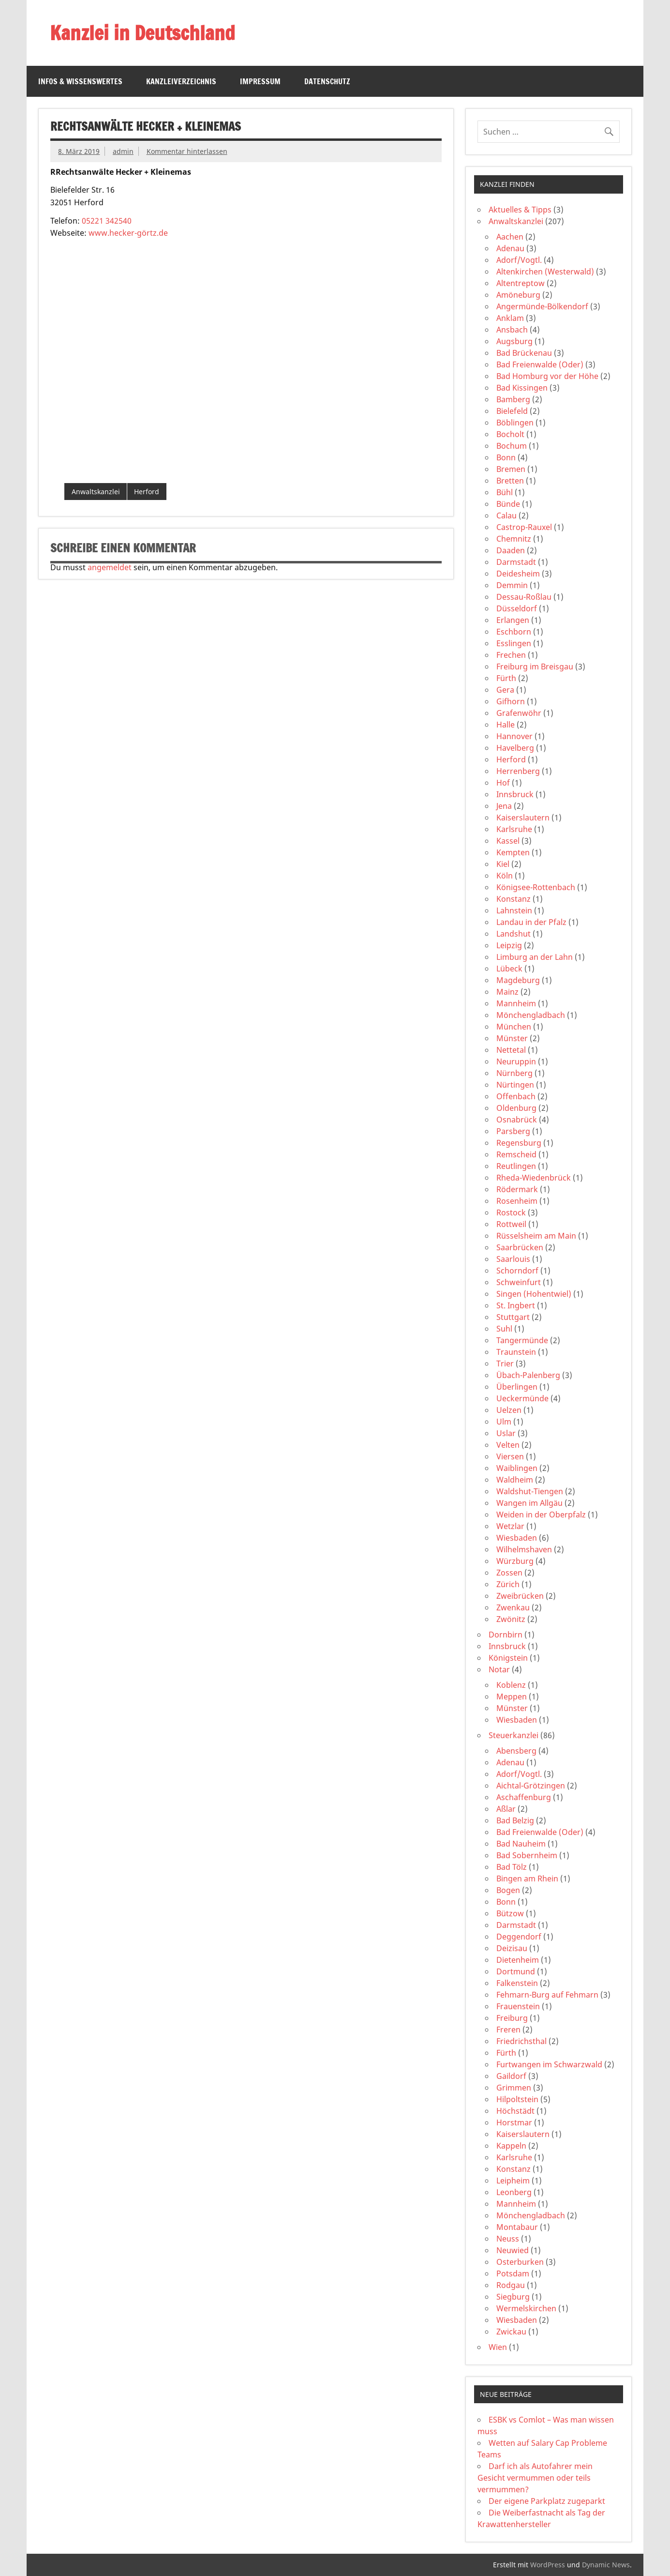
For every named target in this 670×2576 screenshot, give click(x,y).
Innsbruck (515, 794)
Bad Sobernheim (526, 1855)
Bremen (510, 469)
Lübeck (509, 968)
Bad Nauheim (521, 1843)
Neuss (507, 2238)
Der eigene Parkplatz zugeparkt (547, 2501)
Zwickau (511, 2331)
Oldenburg (516, 1108)
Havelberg (515, 747)
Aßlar (506, 1808)
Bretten (510, 480)
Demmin (512, 585)
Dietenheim (517, 1960)
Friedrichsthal (521, 2041)
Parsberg (513, 1131)
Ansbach (512, 329)
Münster (512, 1038)
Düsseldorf (516, 608)
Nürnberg (514, 1073)
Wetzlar (510, 1526)
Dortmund (515, 1971)
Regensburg (518, 1142)
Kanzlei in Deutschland (142, 32)
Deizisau (511, 1948)
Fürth (506, 678)
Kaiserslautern (523, 817)
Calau (506, 515)
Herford (146, 491)
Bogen (508, 1890)
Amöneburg (518, 294)
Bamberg (513, 399)
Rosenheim (516, 1201)
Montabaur (517, 2227)
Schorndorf (517, 1270)
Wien (498, 2347)
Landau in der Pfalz (531, 922)
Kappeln (511, 2145)
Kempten (513, 852)
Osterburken (520, 2262)
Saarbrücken (519, 1247)
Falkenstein (517, 1983)
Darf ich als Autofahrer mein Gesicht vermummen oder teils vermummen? (535, 2478)
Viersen (510, 1456)
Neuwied (512, 2250)
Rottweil (511, 1224)
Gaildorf (511, 2076)
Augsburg (514, 341)
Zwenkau (513, 1607)
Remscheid (516, 1154)
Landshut (513, 933)
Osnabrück (516, 1119)
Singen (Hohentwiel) (533, 1293)
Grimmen (513, 2087)
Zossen (509, 1572)
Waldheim (514, 1479)
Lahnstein (514, 910)
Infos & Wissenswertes (80, 81)
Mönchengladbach (530, 1015)
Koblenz (511, 1685)
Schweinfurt (518, 1282)
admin (123, 151)
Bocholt (510, 434)
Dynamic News (606, 2564)
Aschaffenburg (523, 1797)
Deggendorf (518, 1936)
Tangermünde (522, 1340)
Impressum (260, 81)
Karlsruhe (514, 829)
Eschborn (513, 631)
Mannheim (516, 1003)
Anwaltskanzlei (96, 491)
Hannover (514, 736)
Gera (505, 689)
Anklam (510, 318)
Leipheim (513, 2180)
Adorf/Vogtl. (519, 260)
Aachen (509, 236)
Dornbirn (505, 1634)
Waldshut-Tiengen (529, 1491)
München (513, 1026)
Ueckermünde (522, 1398)
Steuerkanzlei (513, 1735)
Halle (505, 724)
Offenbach (516, 1096)
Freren (508, 2029)
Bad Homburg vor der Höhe (547, 376)
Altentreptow (520, 283)
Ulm (503, 1421)
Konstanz (513, 899)
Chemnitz (513, 538)
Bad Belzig (515, 1820)
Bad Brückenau (524, 353)
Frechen (511, 655)
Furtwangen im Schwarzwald (549, 2064)
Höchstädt (515, 2111)
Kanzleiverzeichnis (181, 81)
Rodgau (510, 2285)
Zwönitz (510, 1619)
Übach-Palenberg (528, 1375)
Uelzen (508, 1410)
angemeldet (110, 567)
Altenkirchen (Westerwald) (545, 271)
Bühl (504, 492)
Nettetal (511, 1050)
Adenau (510, 248)
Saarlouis (513, 1259)
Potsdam (512, 2273)
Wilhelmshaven (524, 1549)
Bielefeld (512, 411)
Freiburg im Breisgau (534, 666)
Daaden (510, 550)
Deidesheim (518, 573)
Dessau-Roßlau (523, 596)
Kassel (508, 840)
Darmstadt (516, 562)
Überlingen (516, 1386)
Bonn (506, 457)
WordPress (547, 2564)
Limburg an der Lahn (534, 957)
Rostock (511, 1212)
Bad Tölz (511, 1867)
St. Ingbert (515, 1305)
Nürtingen (515, 1084)
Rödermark (517, 1189)
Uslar (506, 1433)
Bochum (511, 445)
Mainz (507, 991)
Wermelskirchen (526, 2308)
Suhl (504, 1328)
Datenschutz (327, 81)
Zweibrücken (520, 1596)
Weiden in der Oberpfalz (541, 1514)
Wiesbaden (516, 1537)
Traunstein (516, 1352)
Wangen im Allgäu (529, 1503)
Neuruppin (516, 1061)
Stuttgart (513, 1317)
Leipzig (509, 945)
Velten (508, 1445)
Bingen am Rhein (527, 1878)
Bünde (508, 504)
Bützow (510, 1913)
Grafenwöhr (518, 713)
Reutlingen (516, 1166)
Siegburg (513, 2296)
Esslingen (513, 643)
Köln (504, 875)
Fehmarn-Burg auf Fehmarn (547, 1994)
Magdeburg (518, 980)
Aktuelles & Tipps (520, 209)
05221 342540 (107, 220)
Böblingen (515, 422)
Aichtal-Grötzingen (530, 1785)
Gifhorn (510, 701)
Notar (499, 1669)
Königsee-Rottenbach (535, 887)
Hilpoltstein (517, 2099)
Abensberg (516, 1750)
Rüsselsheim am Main (536, 1235)
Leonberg (514, 2192)
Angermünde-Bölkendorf (542, 306)
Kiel (502, 864)
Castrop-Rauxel (524, 527)
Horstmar (514, 2122)
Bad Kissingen (522, 387)
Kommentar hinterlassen (187, 151)
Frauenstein (518, 2006)
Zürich (508, 1584)
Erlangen (512, 620)
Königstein (508, 1657)
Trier (505, 1363)
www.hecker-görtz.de (128, 232)
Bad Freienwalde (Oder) (539, 364)
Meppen (511, 1696)
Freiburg (512, 2018)
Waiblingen (516, 1468)
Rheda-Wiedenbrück (533, 1177)
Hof (503, 782)
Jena (504, 806)
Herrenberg (518, 771)
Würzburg (515, 1561)
